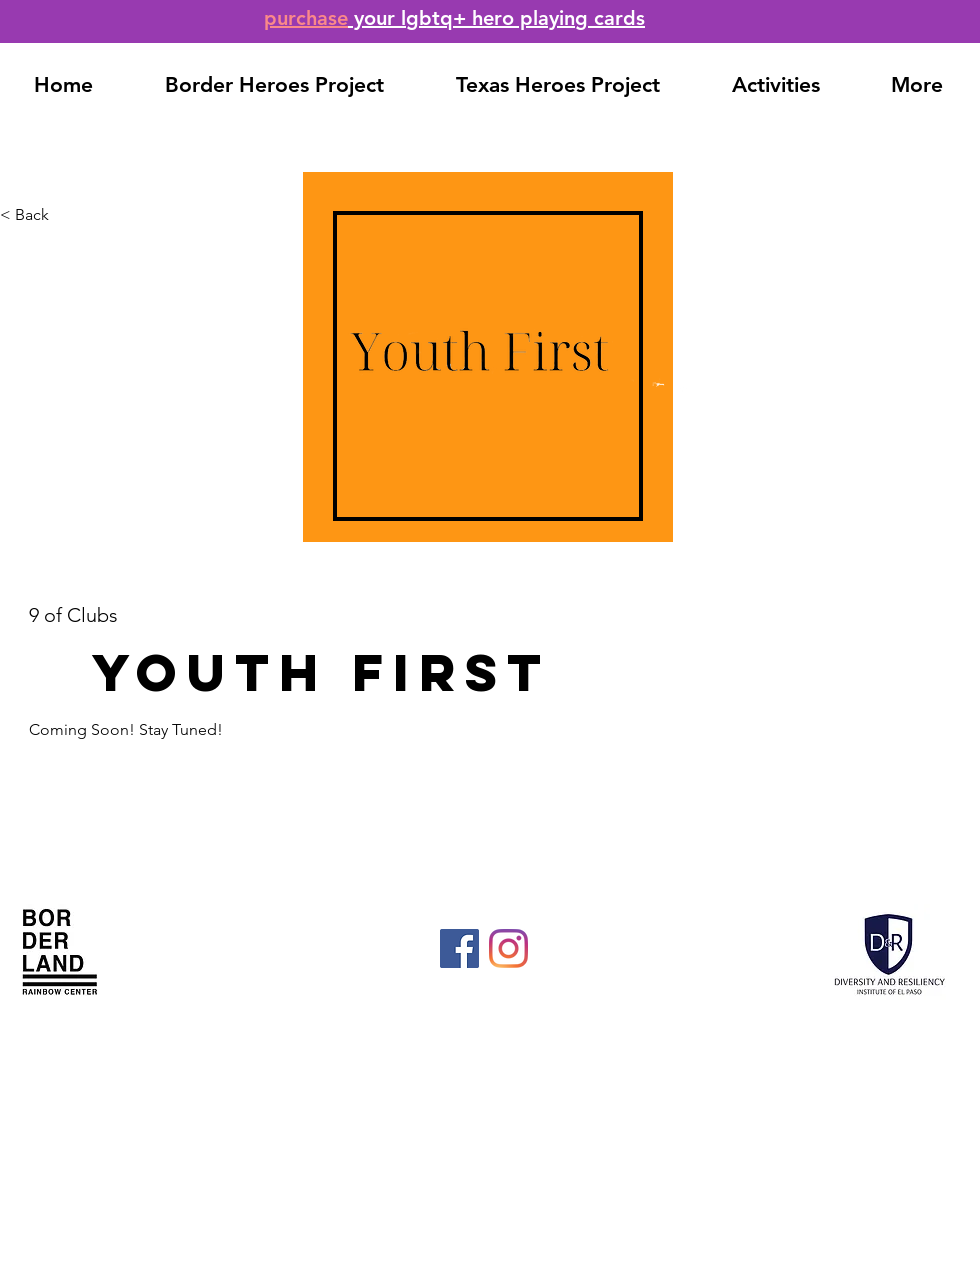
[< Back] (65, 215)
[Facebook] (459, 948)
